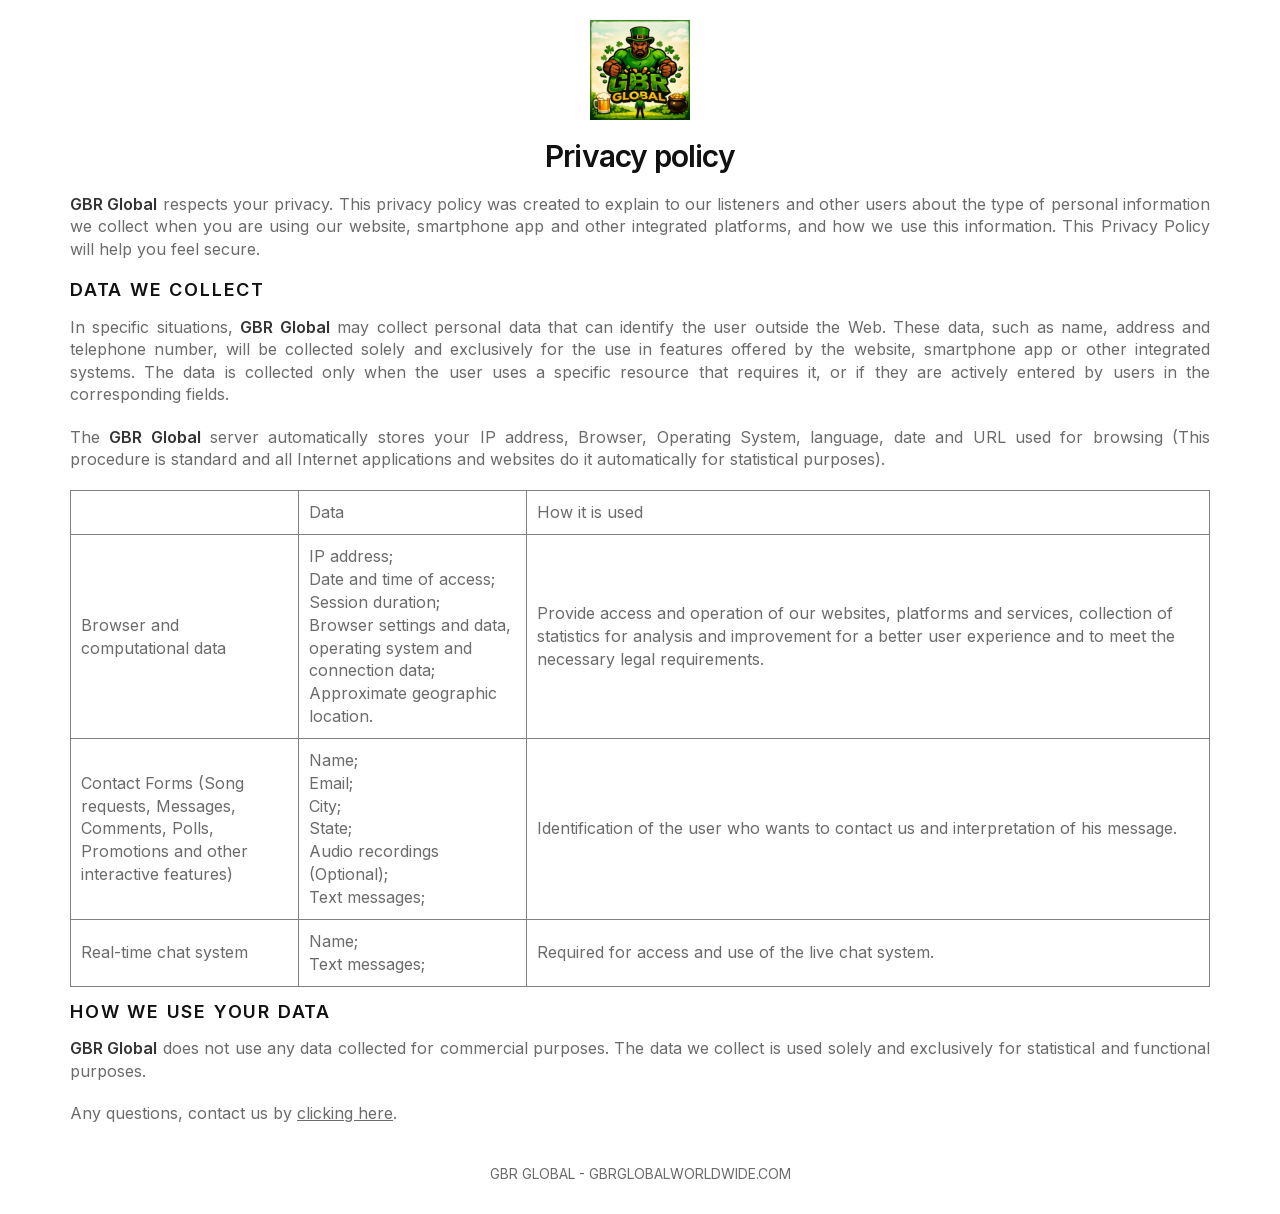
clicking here (345, 1113)
